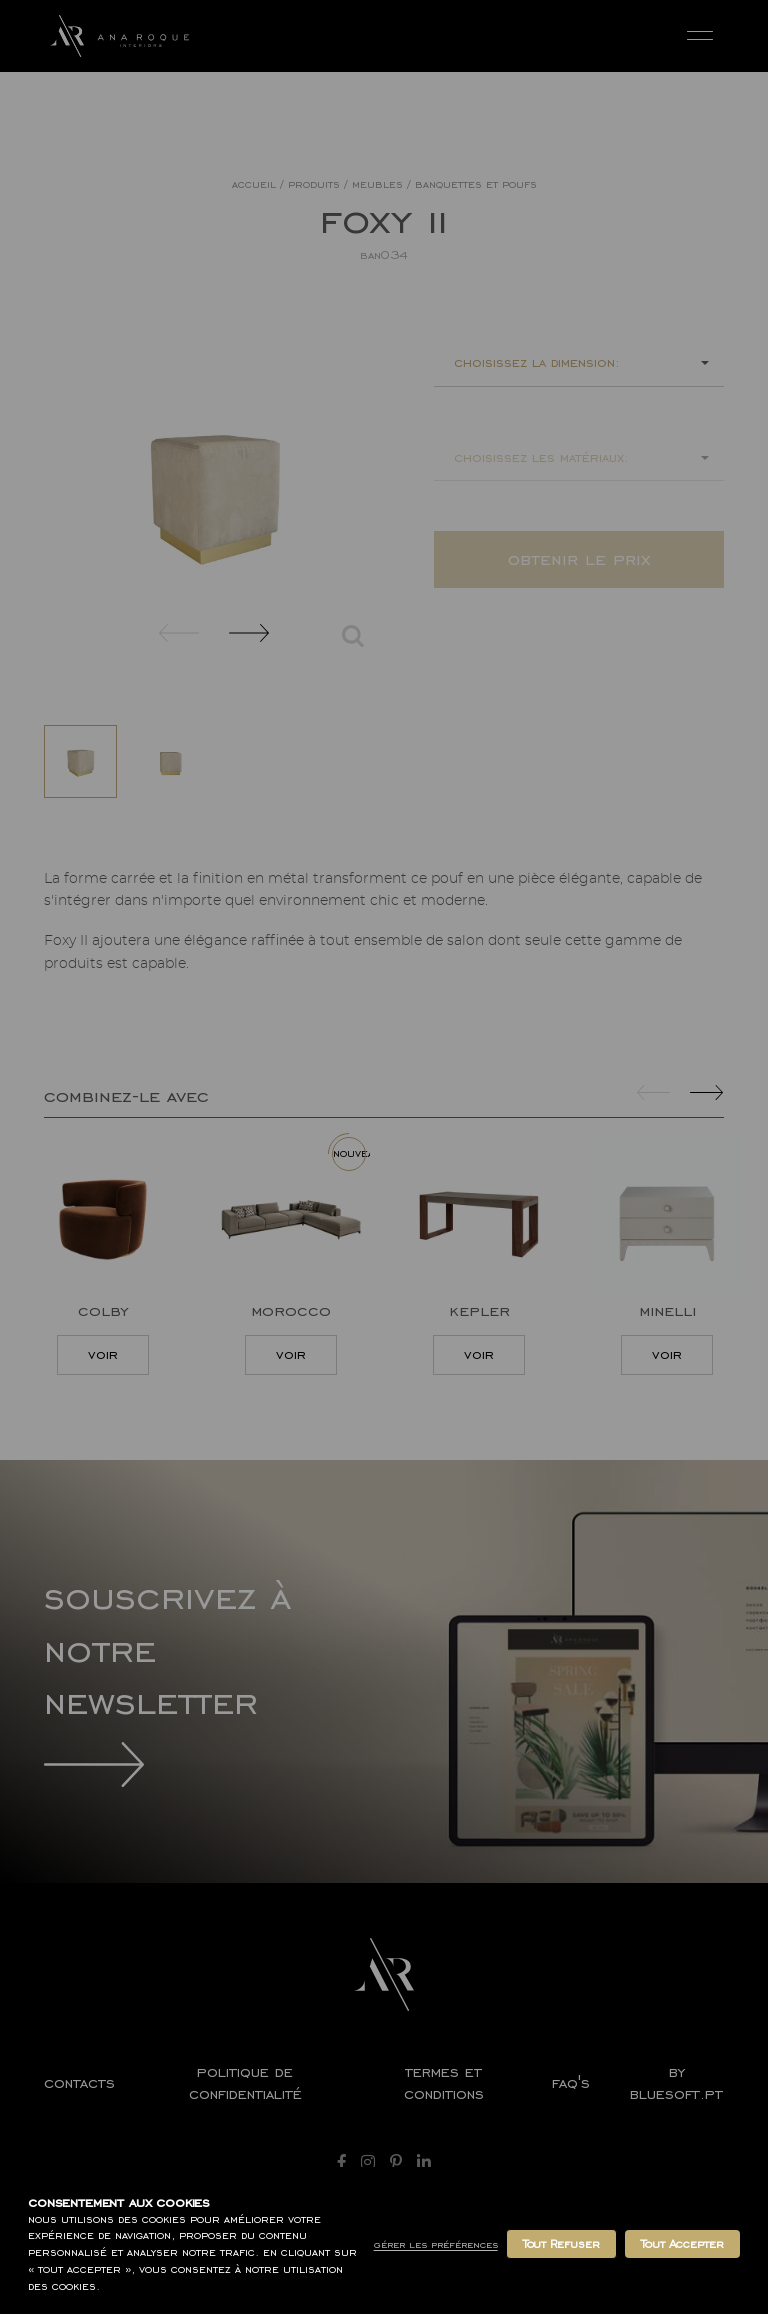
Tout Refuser (561, 2244)
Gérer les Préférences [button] (436, 2244)
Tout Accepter (682, 2244)
